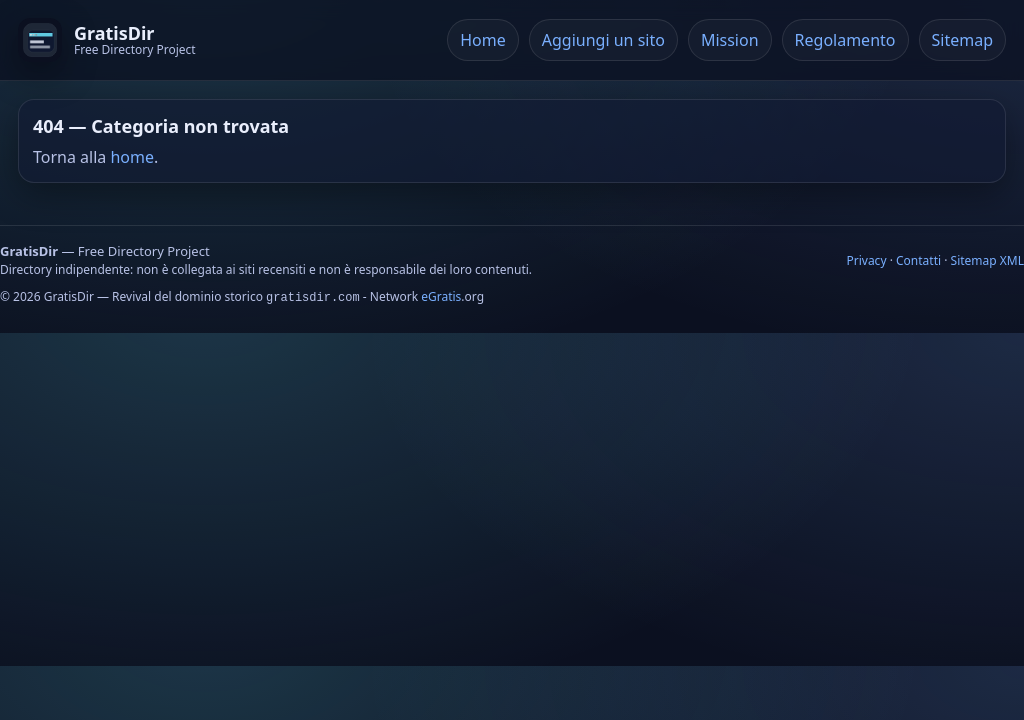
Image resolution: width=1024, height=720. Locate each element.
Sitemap (963, 40)
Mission (730, 40)
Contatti (918, 260)
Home (483, 40)
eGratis (441, 296)
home (132, 157)
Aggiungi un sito (603, 40)
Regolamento (845, 40)
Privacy (866, 260)
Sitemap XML (987, 260)
